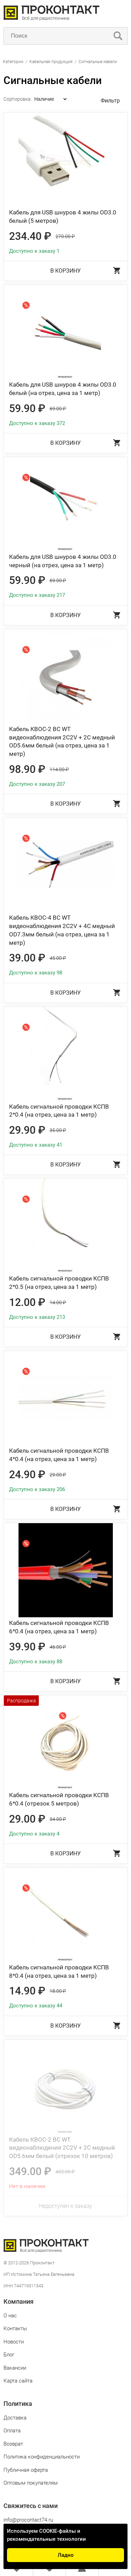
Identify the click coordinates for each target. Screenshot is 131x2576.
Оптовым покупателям (30, 2483)
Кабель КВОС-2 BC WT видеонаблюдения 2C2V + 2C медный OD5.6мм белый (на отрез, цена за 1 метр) (62, 741)
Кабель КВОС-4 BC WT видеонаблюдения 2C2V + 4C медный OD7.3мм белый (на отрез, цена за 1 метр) (62, 930)
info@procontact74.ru (28, 2520)
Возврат (13, 2444)
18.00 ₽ (58, 1991)
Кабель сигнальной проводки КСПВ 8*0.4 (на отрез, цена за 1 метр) (59, 1971)
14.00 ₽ (58, 1302)
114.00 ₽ (59, 769)
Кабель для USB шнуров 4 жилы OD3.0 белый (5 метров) (62, 216)
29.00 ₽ (58, 1474)
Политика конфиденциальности (41, 2457)
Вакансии (14, 2368)
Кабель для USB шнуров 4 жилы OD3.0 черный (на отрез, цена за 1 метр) (62, 561)
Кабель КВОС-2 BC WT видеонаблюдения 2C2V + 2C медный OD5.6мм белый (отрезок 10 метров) (62, 2148)
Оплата (12, 2430)
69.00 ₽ (58, 408)
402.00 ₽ (65, 2171)
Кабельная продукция (51, 61)
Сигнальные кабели (98, 61)
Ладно (66, 2555)
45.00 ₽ (58, 958)
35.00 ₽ (58, 1130)
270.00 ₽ (65, 236)
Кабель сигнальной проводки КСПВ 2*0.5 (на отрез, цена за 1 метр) (59, 1282)
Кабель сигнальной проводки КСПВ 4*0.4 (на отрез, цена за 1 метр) (59, 1454)
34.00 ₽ (58, 1819)
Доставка (15, 2418)
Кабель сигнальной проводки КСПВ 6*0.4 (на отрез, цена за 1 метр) (59, 1627)
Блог (8, 2354)
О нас (10, 2315)
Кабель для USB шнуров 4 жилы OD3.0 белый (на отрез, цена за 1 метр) (62, 388)
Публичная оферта (25, 2470)
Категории (13, 61)
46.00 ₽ (58, 1647)
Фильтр (110, 100)
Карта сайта (17, 2381)
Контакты (15, 2328)
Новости (13, 2342)
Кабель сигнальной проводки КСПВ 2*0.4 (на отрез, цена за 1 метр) (59, 1110)
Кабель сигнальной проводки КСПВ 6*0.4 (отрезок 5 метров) (59, 1799)
